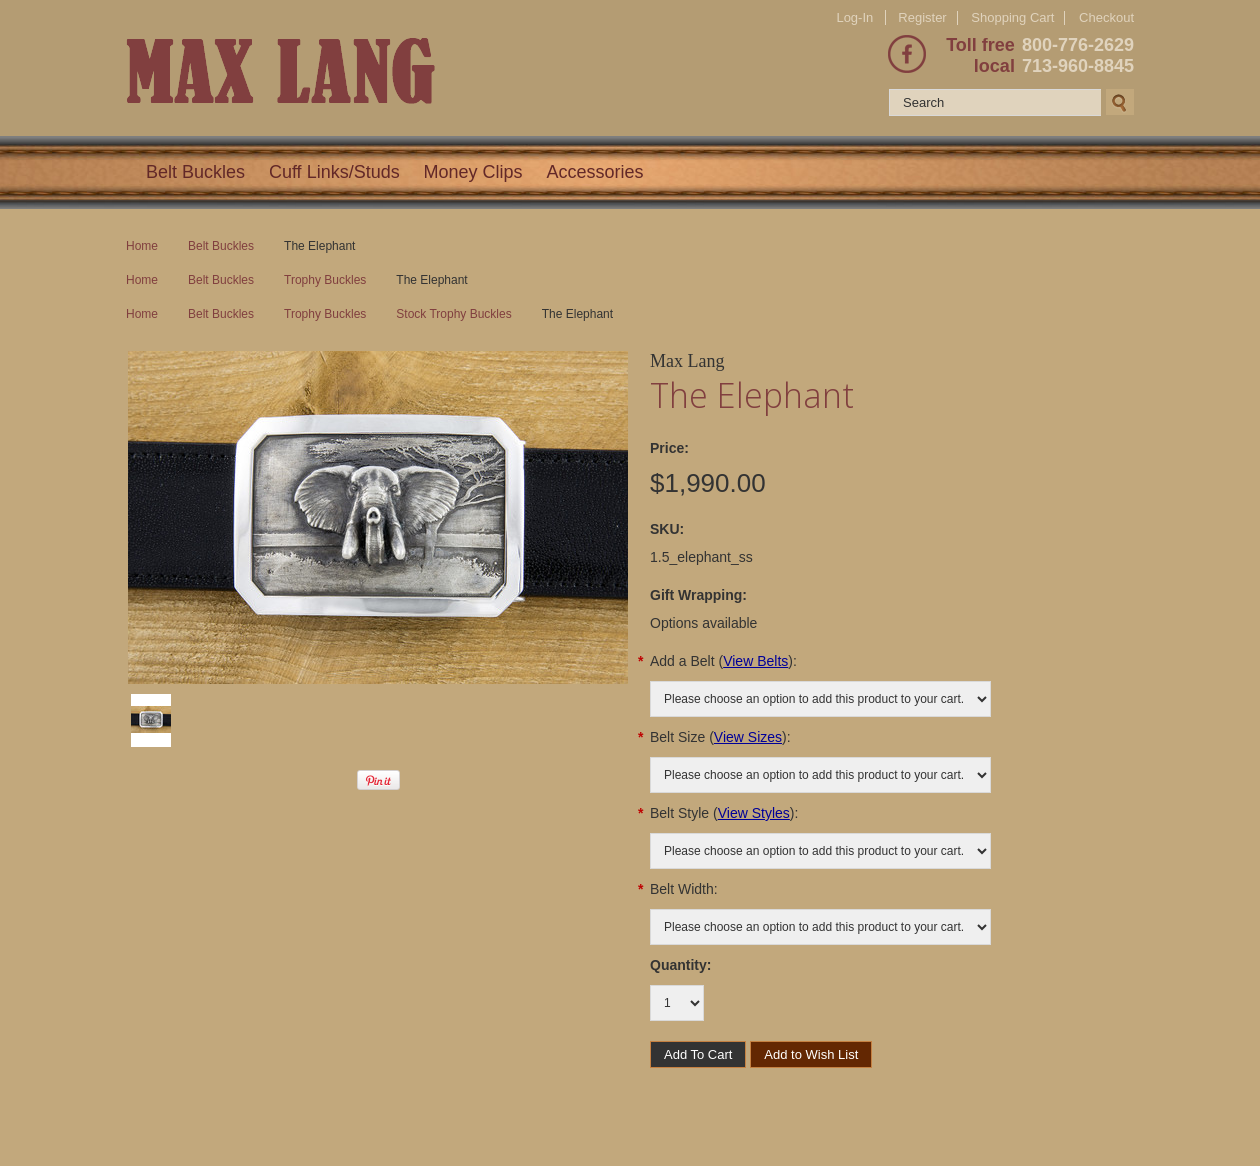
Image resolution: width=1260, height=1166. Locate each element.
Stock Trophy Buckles (453, 314)
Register (922, 17)
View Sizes (748, 737)
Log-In (854, 17)
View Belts (755, 661)
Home (142, 246)
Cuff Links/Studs (334, 172)
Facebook (907, 54)
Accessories (595, 172)
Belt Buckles (195, 172)
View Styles (754, 813)
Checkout (1106, 18)
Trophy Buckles (325, 280)
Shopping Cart (1012, 17)
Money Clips (473, 172)
